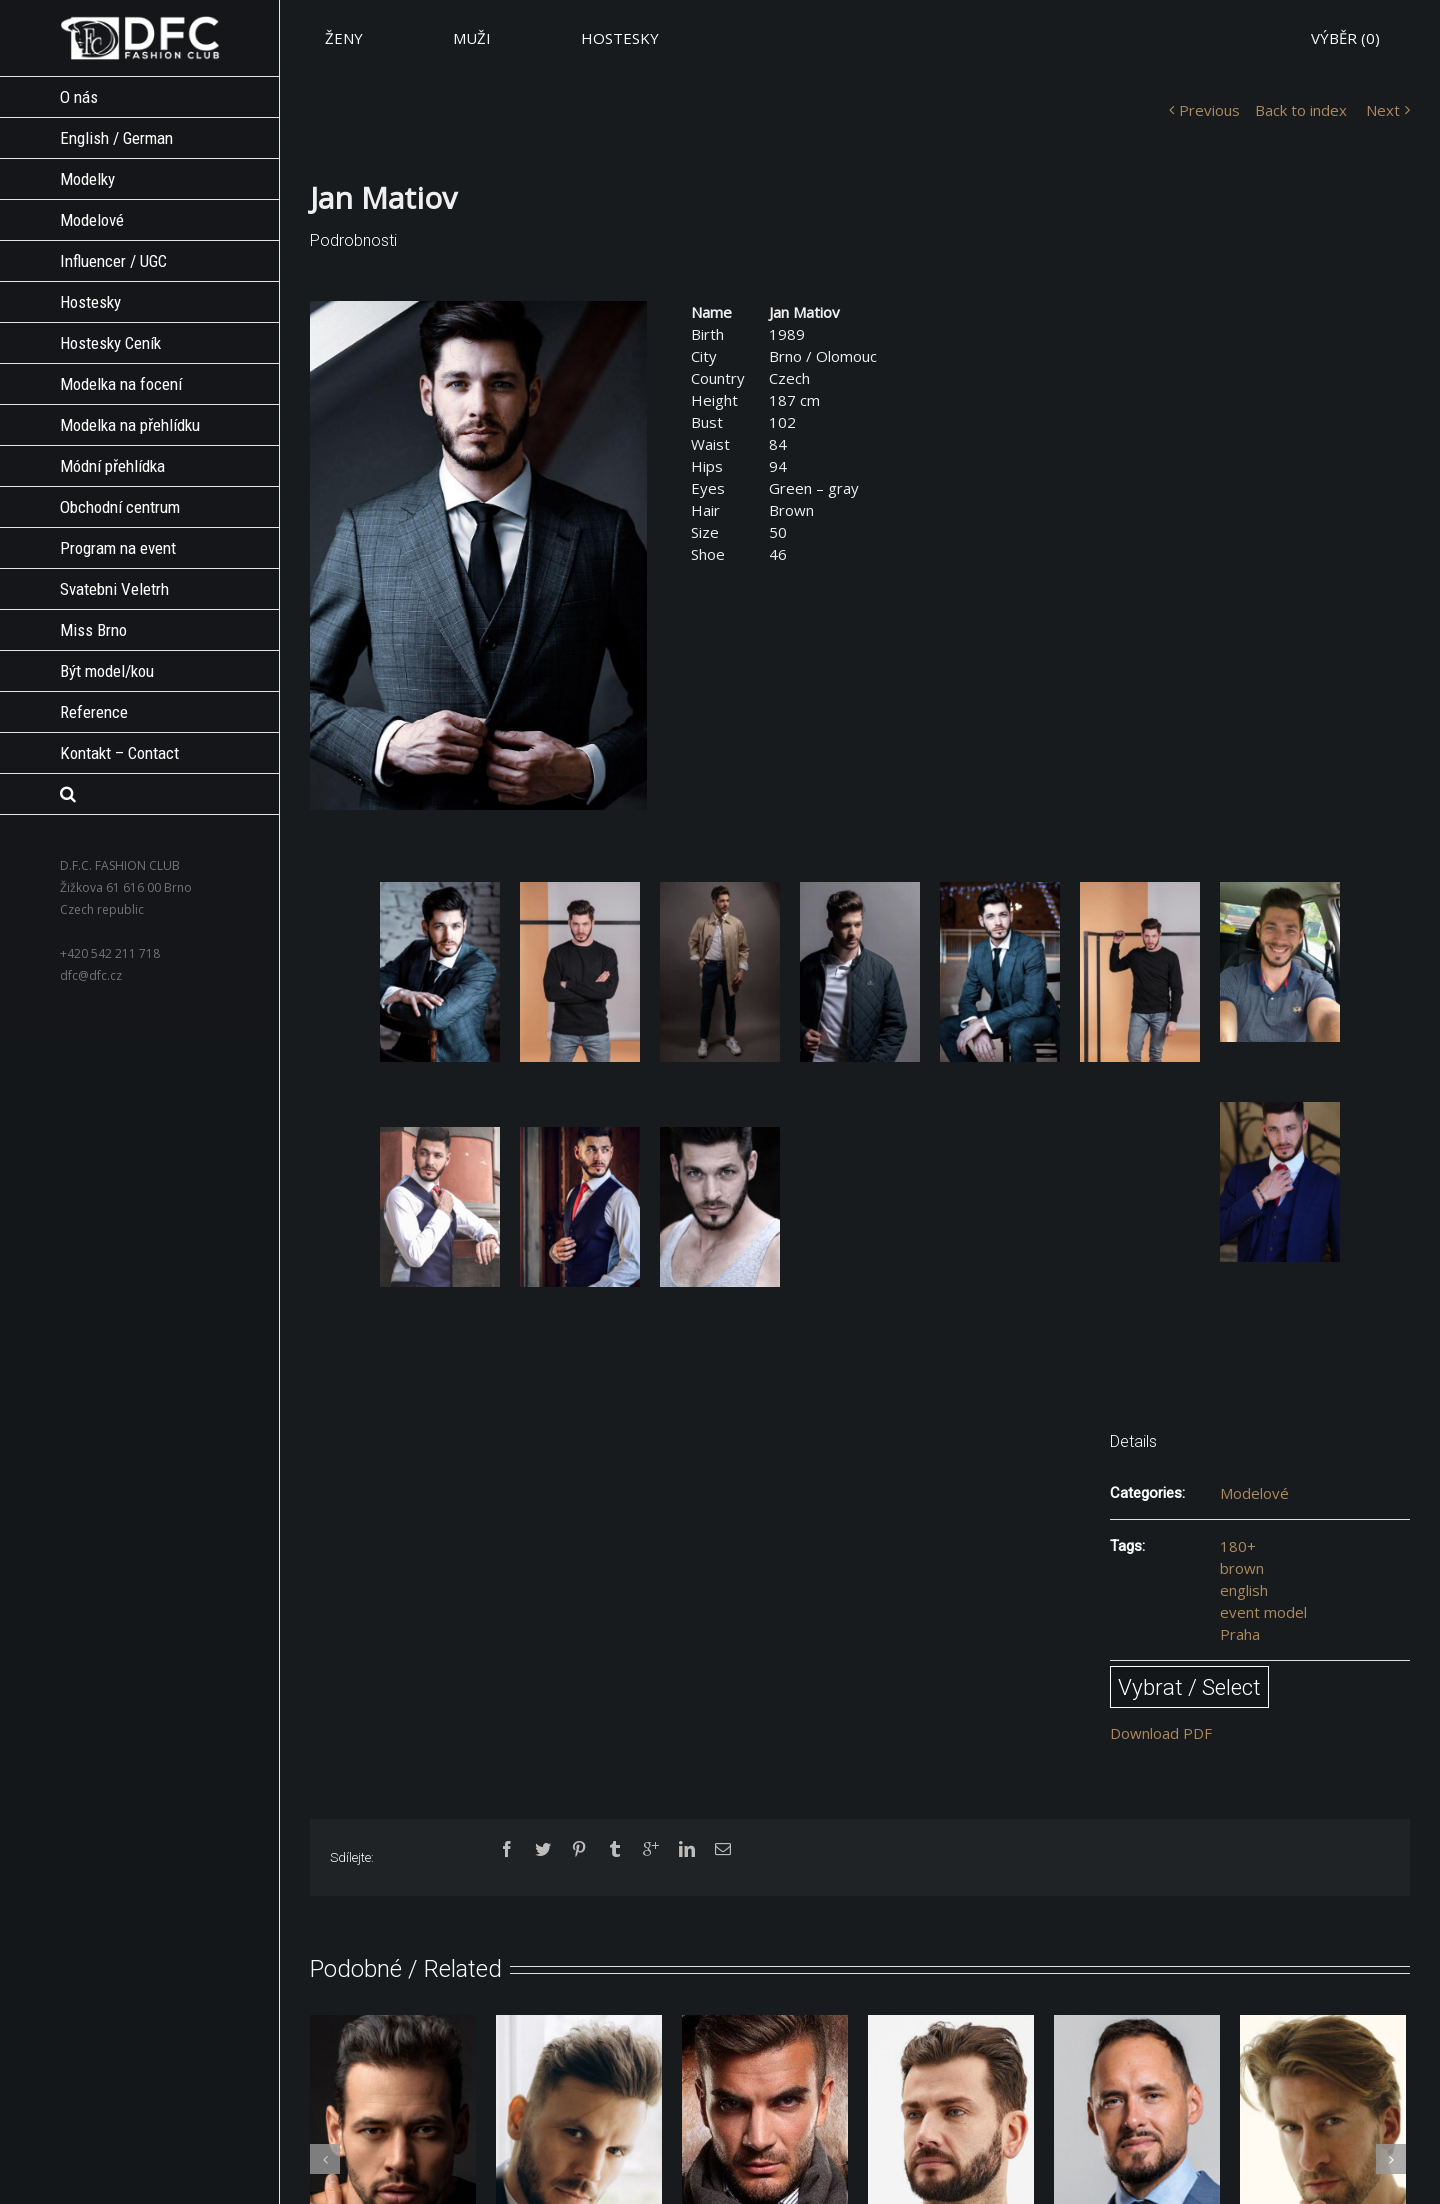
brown (1242, 1568)
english (1244, 1590)
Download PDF (1161, 1733)
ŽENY (344, 38)
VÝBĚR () (1345, 38)
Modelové (1254, 1493)
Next (1383, 110)
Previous (1209, 110)
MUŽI (472, 38)
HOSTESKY (620, 38)
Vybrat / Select (1189, 1687)
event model (1263, 1612)
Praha (1240, 1634)
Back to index (1301, 110)
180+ (1238, 1546)
